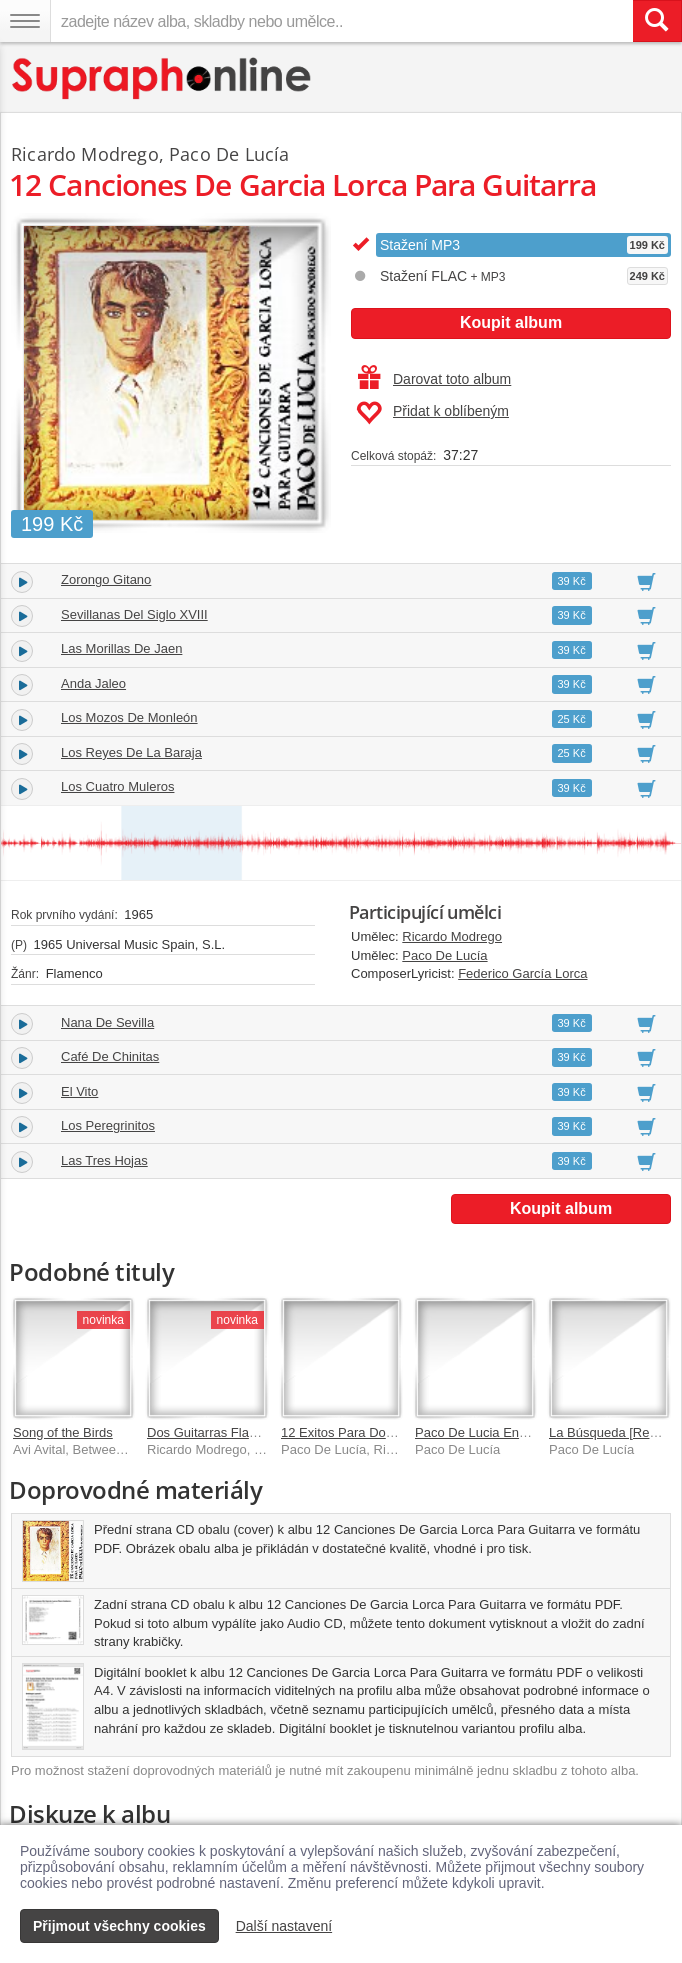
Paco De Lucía (444, 955)
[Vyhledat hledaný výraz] (657, 21)
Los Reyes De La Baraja (131, 752)
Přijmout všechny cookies (119, 1926)
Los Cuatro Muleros (117, 786)
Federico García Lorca (522, 973)
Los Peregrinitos (108, 1125)
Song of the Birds (63, 1432)
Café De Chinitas (110, 1056)
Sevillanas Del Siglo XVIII (134, 614)
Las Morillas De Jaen (121, 648)
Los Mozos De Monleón (129, 717)
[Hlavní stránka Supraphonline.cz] (162, 78)
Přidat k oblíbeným (432, 413)
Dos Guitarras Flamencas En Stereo (251, 1432)
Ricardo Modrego (452, 936)
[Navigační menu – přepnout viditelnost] (25, 21)
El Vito (79, 1091)
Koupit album (511, 322)
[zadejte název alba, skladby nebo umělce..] (341, 21)
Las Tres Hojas (104, 1160)
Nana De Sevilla (107, 1022)
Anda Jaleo (93, 683)
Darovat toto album (434, 379)
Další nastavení (284, 1926)
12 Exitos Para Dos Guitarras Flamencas (399, 1432)
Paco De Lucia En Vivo (481, 1432)
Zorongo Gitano (106, 579)
